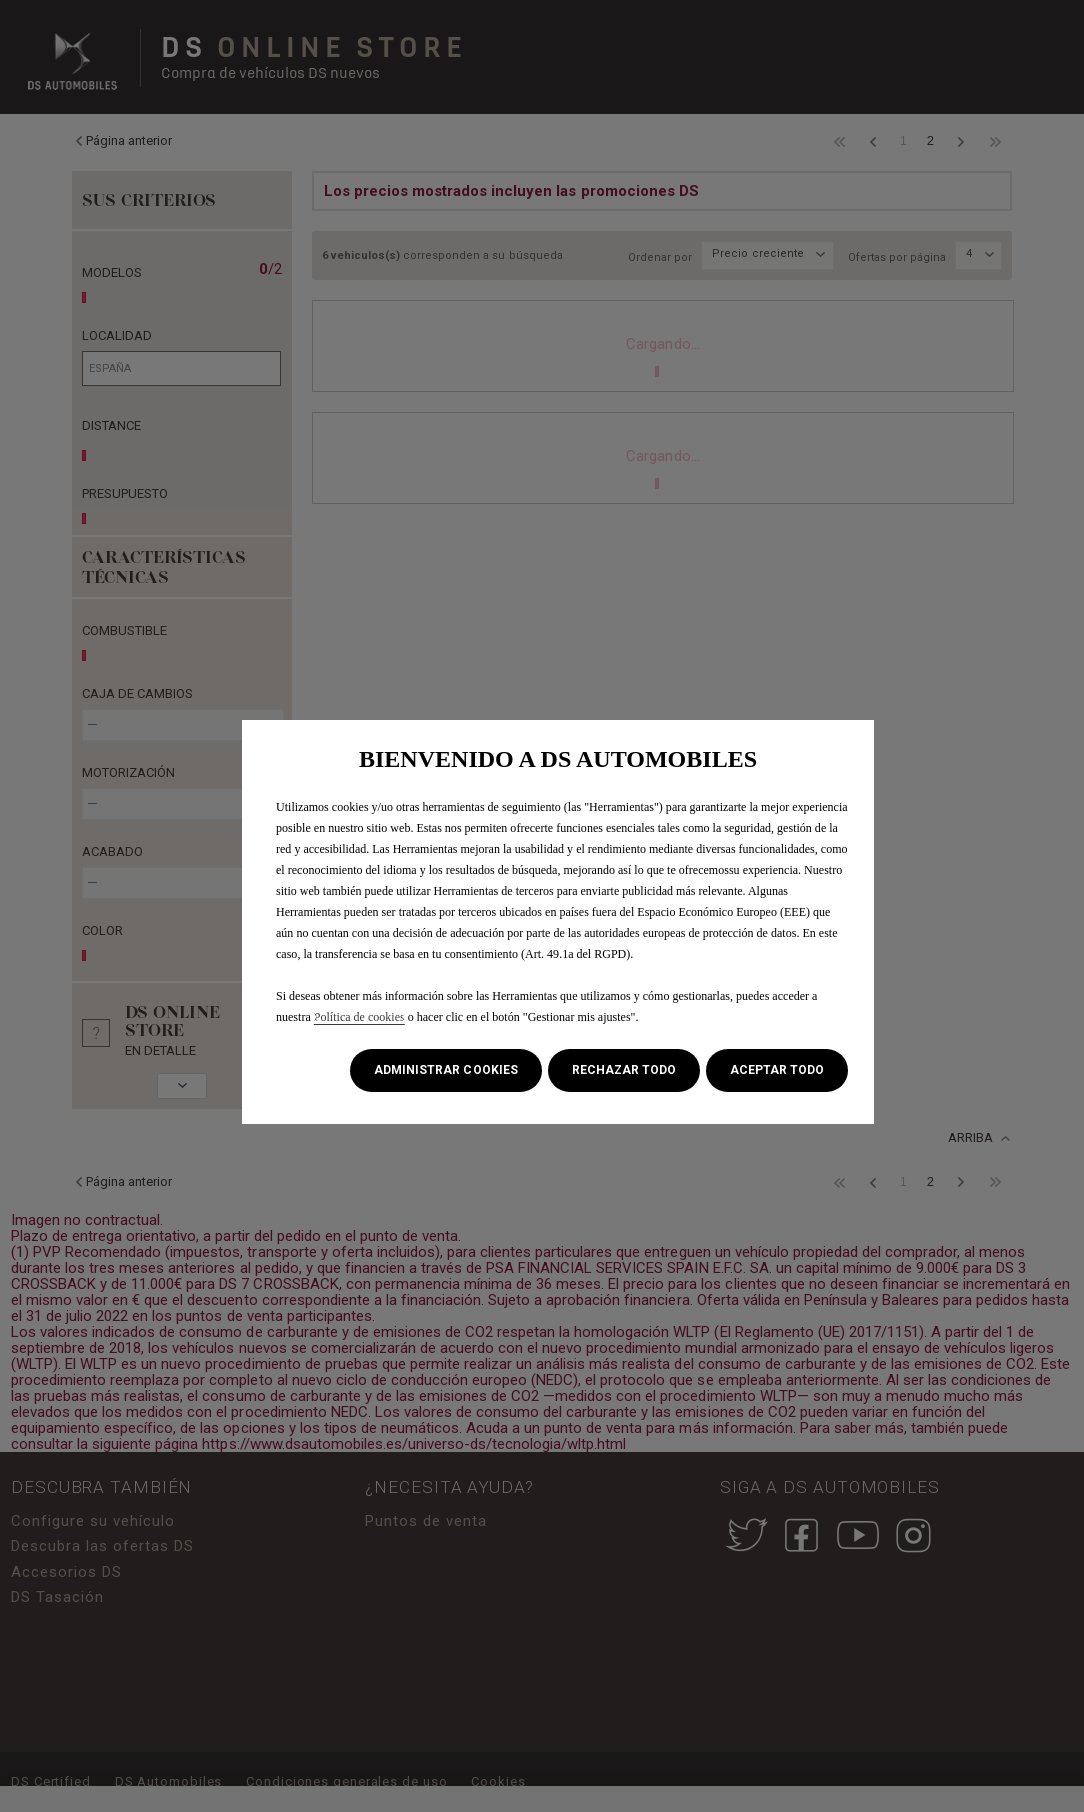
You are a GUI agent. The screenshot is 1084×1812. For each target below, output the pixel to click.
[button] (445, 1070)
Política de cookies (359, 1017)
